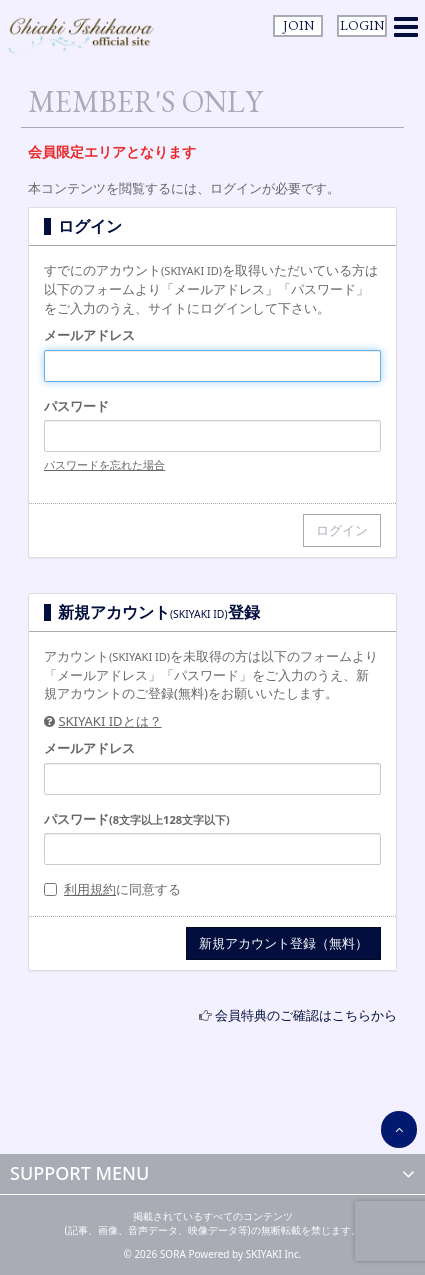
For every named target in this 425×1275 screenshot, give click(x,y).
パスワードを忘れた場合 (104, 464)
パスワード (76, 406)
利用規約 (90, 889)
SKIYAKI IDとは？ (109, 721)
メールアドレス (89, 335)
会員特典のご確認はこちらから (306, 1015)
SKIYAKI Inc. (274, 1254)
